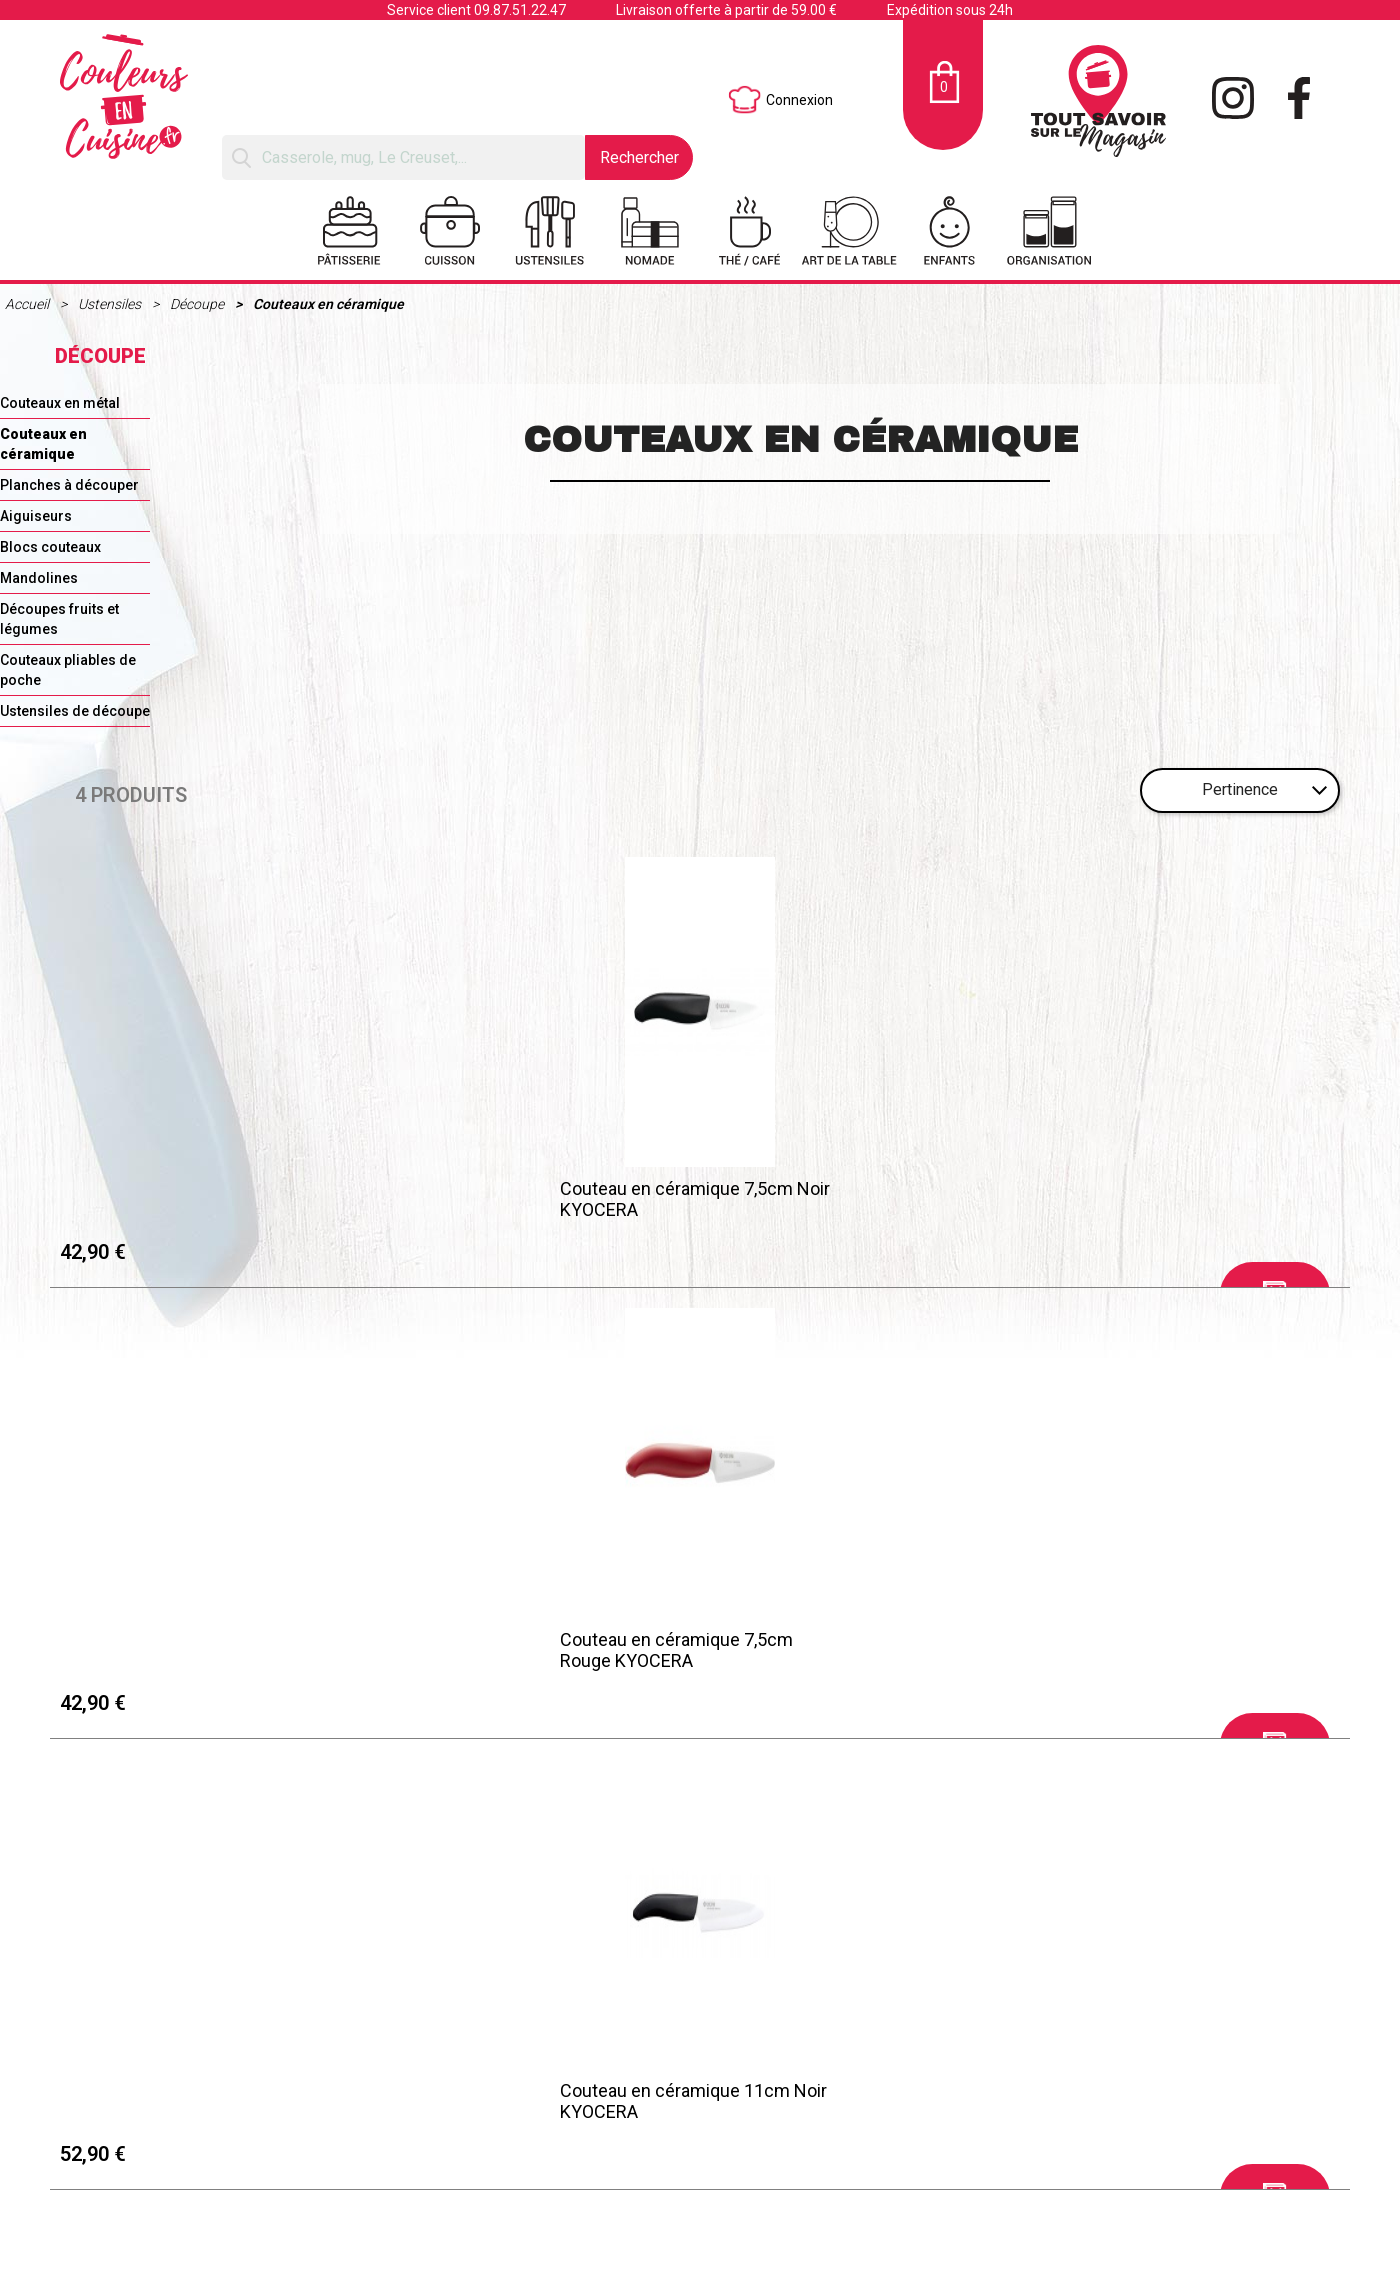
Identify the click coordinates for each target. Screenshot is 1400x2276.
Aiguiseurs (36, 516)
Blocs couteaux (50, 547)
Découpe (198, 304)
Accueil (28, 304)
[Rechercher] (403, 157)
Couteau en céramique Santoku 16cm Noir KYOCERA (1172, 1195)
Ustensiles (111, 304)
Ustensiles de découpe (75, 711)
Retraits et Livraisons (211, 1612)
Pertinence (1240, 789)
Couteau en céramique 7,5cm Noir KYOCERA (208, 1195)
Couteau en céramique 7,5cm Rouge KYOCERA (514, 1195)
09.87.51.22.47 (520, 10)
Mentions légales (198, 1587)
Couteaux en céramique (328, 304)
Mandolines (39, 578)
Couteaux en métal (60, 403)
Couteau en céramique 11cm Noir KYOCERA (856, 1195)
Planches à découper (69, 485)
